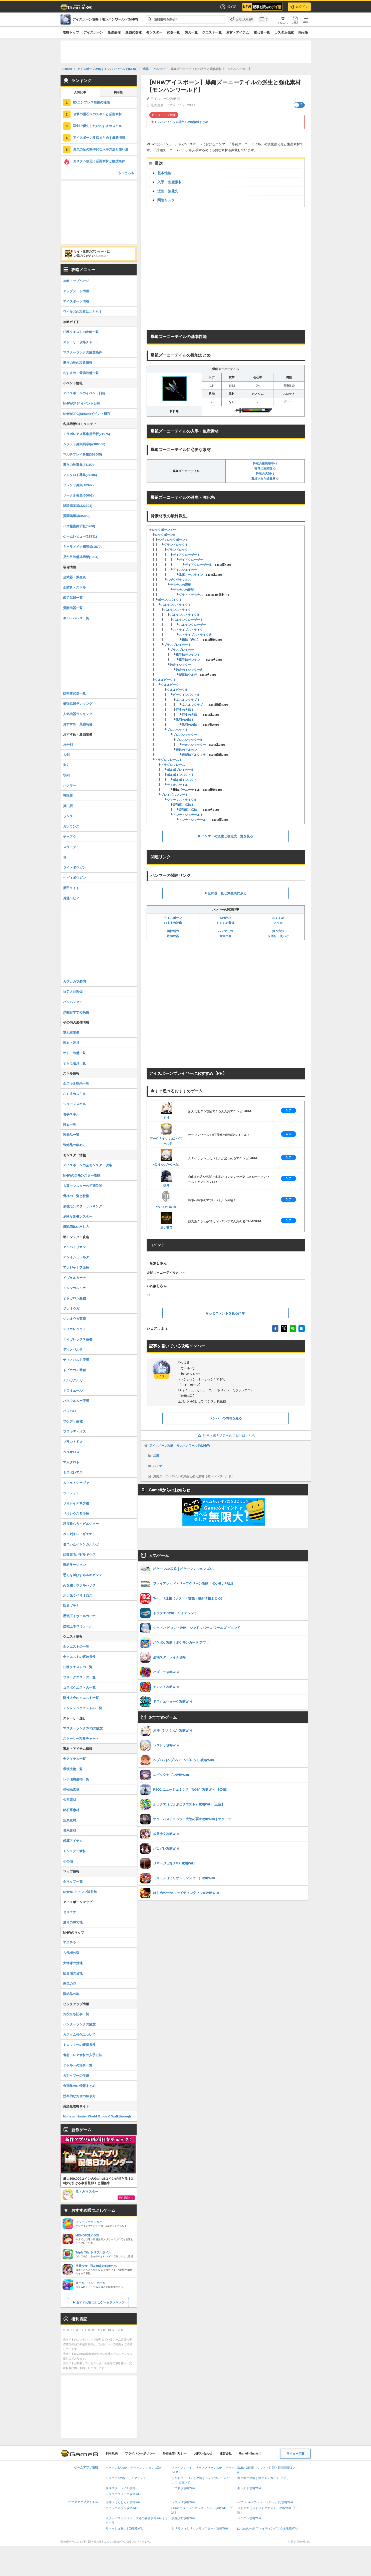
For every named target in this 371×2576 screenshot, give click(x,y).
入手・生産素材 (169, 182)
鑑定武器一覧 (73, 598)
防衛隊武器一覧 (74, 693)
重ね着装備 (71, 1032)
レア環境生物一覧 (76, 1779)
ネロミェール (73, 1390)
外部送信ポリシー (175, 2453)
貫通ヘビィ (71, 898)
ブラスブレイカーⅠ (177, 645)
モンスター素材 (74, 1851)
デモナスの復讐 (183, 590)
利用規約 (112, 2453)
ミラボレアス (73, 1472)
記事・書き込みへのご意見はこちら (225, 1435)
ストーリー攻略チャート (81, 342)
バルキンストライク (174, 605)
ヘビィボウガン (74, 878)
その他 (68, 1861)
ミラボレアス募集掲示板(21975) (86, 434)
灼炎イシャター (180, 665)
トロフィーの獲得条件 (79, 2045)
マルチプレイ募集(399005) (82, 454)
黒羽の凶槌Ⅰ (185, 720)
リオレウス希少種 (76, 1513)
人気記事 (80, 92)
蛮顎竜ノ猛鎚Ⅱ (189, 810)
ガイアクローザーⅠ (186, 555)
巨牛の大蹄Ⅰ (185, 710)
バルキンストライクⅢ (185, 615)
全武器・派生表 (74, 577)
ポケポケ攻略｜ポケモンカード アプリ (263, 2478)
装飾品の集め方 (74, 1145)
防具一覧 (191, 32)
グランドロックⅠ (176, 545)
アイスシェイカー (185, 570)
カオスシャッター (194, 745)
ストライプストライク (188, 630)
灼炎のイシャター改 (189, 670)
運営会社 (226, 2453)
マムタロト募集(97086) (80, 475)
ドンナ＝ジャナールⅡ (194, 820)
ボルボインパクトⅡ (186, 780)
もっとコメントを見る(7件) (225, 1313)
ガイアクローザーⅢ (198, 565)
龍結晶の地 (71, 1994)
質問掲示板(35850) (77, 516)
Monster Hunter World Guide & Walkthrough (97, 2116)
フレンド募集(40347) (78, 485)
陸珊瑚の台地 (73, 1973)
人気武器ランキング (77, 714)
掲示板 (303, 32)
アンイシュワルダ (76, 1257)
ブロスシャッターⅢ (189, 740)
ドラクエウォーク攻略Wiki (123, 2494)
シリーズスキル (74, 1104)
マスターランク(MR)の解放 (83, 1728)
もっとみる (126, 173)
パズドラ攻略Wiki (183, 2488)
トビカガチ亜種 (74, 1370)
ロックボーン (161, 530)
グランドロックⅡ (179, 550)
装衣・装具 (71, 1043)
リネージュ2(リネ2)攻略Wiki (125, 2528)
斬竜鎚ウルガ (188, 675)
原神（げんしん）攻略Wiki (123, 2502)
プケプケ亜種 (73, 1421)
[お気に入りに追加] (241, 20)
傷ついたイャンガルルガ (81, 1544)
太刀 (66, 765)
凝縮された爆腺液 (263, 478)
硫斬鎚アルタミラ (194, 755)
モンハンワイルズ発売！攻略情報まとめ (181, 122)
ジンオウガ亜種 (74, 1319)
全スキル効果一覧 (76, 1083)
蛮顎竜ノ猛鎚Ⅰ (183, 805)
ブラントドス (73, 1442)
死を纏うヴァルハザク (79, 1585)
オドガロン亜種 (74, 1298)
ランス (68, 816)
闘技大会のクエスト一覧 (81, 1698)
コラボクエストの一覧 (79, 1687)
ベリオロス (71, 1452)
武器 (156, 1456)
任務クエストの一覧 (77, 1667)
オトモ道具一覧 (74, 1063)
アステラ (69, 1942)
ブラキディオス (74, 1431)
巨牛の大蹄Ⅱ (191, 715)
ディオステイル (177, 785)
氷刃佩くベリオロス (77, 1595)
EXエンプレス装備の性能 (91, 102)
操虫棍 (68, 806)
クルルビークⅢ (177, 690)
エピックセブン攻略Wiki (122, 2508)
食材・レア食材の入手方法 (82, 2055)
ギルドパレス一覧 (76, 618)
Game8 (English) (250, 2453)
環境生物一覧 (73, 1769)
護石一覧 (69, 1124)
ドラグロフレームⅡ (174, 765)
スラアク (69, 847)
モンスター (154, 32)
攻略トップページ (76, 281)
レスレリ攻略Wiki (183, 2502)
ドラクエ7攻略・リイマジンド (126, 2478)
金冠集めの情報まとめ (79, 2086)
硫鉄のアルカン (186, 750)
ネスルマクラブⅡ (194, 705)
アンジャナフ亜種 (76, 1267)
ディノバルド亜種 (76, 1360)
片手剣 (68, 744)
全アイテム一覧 (74, 1759)
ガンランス (71, 826)
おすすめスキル (74, 1094)
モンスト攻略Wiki (249, 2488)
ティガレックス (74, 1329)
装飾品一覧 (71, 1135)
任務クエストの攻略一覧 (81, 332)
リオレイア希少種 (76, 1503)
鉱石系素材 (71, 1810)
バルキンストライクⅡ (179, 610)
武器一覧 (173, 32)
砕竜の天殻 (263, 473)
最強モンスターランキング (82, 1206)
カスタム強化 (284, 32)
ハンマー (159, 1466)
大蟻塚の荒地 (73, 1963)
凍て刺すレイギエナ (77, 1534)
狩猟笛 (68, 796)
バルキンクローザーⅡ (194, 625)
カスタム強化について (79, 2034)
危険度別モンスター (77, 1216)
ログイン (299, 7)
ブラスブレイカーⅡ (183, 650)
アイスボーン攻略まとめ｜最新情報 (99, 138)
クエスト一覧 (212, 32)
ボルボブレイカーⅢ (180, 770)
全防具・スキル (74, 587)
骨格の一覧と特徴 (76, 1196)
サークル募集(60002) (78, 495)
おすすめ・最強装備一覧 (81, 373)
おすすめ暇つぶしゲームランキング (100, 2302)
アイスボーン (93, 32)
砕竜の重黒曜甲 (263, 463)
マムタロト (71, 1462)
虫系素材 (69, 1800)
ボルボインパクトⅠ (180, 775)
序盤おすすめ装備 (76, 1012)
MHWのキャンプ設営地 (80, 1892)
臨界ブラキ (71, 1606)
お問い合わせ (203, 2453)
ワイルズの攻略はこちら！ (82, 312)
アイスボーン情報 (76, 301)
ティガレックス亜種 (77, 1339)
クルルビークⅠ (165, 680)
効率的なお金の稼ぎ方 (79, 2096)
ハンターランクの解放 (79, 2024)
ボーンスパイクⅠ (170, 600)
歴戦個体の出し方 (76, 1227)
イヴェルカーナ (74, 1278)
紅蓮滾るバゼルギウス (79, 1554)
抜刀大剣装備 (73, 992)
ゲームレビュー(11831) (80, 536)
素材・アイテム (237, 32)
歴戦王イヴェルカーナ (79, 1616)
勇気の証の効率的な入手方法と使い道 (100, 149)
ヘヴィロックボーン (171, 540)
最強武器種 (133, 32)
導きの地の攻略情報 (77, 363)
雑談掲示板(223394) (77, 506)
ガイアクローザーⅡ (192, 560)
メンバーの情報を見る (225, 1418)
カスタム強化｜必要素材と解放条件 (99, 161)
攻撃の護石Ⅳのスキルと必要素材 (97, 114)
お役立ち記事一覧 (76, 2014)
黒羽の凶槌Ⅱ (191, 725)
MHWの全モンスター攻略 (82, 1175)
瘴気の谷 (69, 1983)
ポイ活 (228, 7)
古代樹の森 (71, 1953)
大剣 (66, 755)
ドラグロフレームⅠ (168, 760)
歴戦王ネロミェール (77, 1626)
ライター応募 (295, 2453)
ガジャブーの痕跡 (76, 2075)
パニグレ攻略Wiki (249, 2518)
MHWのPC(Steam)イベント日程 (86, 414)
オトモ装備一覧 (74, 1053)
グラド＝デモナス (191, 595)
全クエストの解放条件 (79, 1657)
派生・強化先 (167, 191)
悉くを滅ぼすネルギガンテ (82, 1575)
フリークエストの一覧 (79, 1677)
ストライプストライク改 (195, 635)
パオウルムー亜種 (76, 1401)
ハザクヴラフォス (179, 580)
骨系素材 (69, 1830)
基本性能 (164, 173)
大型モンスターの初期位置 (82, 1186)
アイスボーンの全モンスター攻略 (87, 1165)
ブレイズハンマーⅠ (174, 795)
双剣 (66, 775)
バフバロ (69, 1411)
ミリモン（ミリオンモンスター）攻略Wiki (199, 2528)
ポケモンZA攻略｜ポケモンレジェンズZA (133, 2467)
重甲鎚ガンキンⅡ (191, 660)
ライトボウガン (74, 867)
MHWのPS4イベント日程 (81, 403)
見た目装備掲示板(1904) (81, 557)
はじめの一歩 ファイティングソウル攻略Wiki (267, 2528)
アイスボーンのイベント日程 (84, 393)
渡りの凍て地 (73, 1922)
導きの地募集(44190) (78, 465)
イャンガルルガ (74, 1288)
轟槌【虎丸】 (191, 640)
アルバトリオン (74, 1247)
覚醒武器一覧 (73, 608)
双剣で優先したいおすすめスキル (97, 126)
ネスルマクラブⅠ (188, 700)
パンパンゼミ (73, 1002)
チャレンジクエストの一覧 (82, 1708)
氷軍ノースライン (191, 575)
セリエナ (69, 1912)
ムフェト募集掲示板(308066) (84, 444)
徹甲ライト (71, 888)
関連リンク (166, 200)
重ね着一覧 (262, 32)
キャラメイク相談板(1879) (82, 547)
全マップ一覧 (73, 1881)
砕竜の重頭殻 (263, 468)
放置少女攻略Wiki (183, 2518)
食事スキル (71, 1114)
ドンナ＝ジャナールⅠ (188, 815)
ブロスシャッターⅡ (186, 735)
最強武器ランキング (77, 704)
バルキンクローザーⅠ (188, 620)
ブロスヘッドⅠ (177, 730)
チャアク (69, 837)
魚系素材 (69, 1820)
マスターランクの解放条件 (82, 352)
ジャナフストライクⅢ (182, 800)
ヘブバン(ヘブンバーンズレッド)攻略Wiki (265, 2502)
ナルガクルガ (73, 1380)
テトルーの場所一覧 (77, 2065)
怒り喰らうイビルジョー (81, 1524)
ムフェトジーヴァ (76, 1483)
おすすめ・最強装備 (77, 724)
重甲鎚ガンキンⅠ (188, 655)
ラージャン (71, 1493)
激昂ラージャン (74, 1565)
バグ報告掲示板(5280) (79, 526)
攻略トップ (71, 32)
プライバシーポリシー (140, 2453)
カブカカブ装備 (74, 981)
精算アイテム (73, 1841)
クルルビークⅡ (171, 685)
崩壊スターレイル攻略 (121, 2488)
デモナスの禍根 (180, 585)
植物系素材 (71, 1789)
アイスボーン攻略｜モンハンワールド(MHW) (179, 1445)
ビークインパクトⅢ (186, 695)
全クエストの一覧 (76, 1646)
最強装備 (114, 32)
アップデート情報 (76, 291)
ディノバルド (73, 1349)
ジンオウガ (71, 1308)
